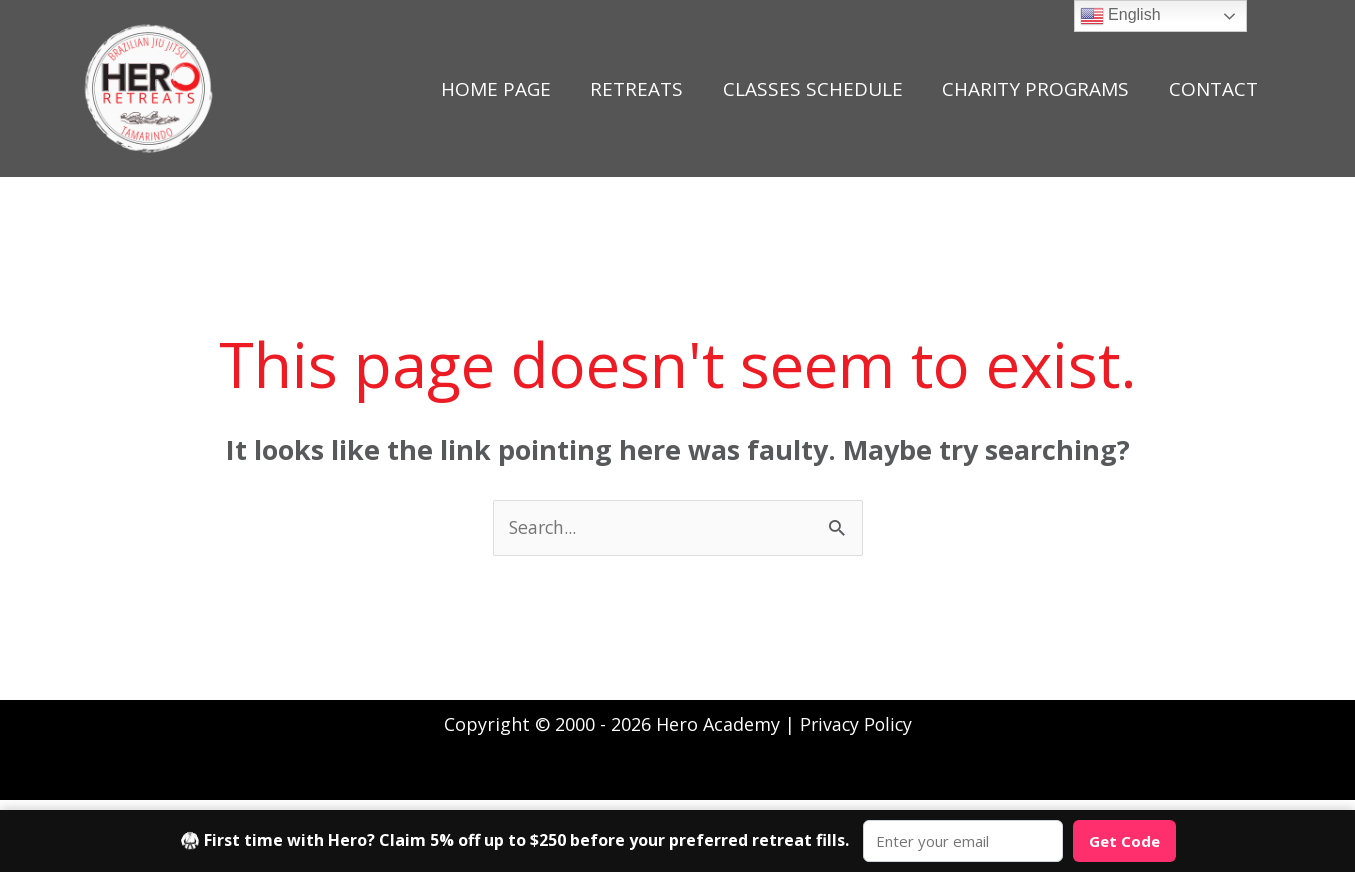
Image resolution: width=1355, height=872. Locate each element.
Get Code (1144, 841)
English (1120, 16)
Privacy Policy (856, 724)
